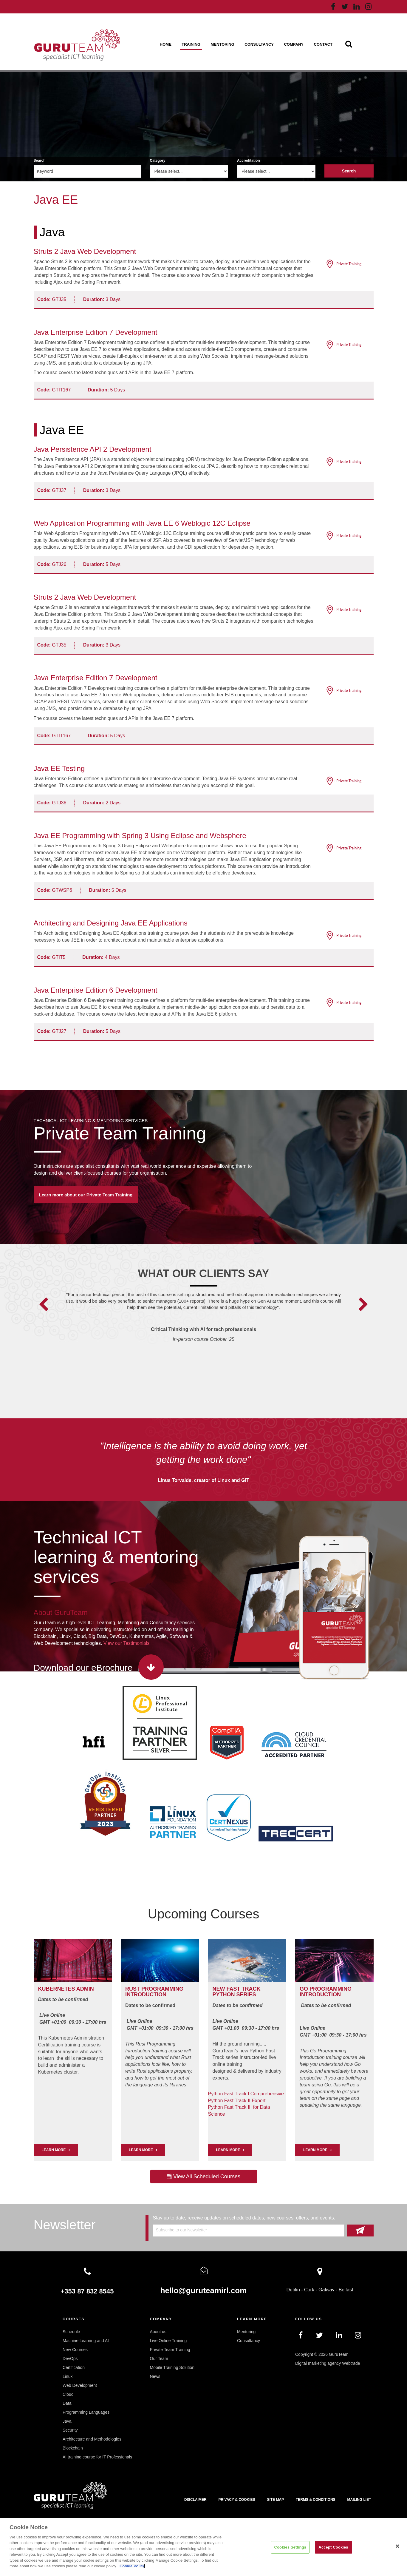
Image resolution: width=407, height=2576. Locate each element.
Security (70, 2430)
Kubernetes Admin (66, 1989)
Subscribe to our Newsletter (181, 2230)
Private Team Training (120, 1133)
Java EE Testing (59, 768)
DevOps (70, 2358)
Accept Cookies (333, 2547)
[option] (203, 1325)
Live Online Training (168, 2340)
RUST (132, 1989)
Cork (309, 2289)
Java (52, 232)
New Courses (75, 2349)
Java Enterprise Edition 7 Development (95, 332)
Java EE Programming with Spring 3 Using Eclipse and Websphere (140, 836)
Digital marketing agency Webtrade (327, 2363)
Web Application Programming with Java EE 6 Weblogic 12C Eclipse (142, 523)
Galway (326, 2289)
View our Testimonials (126, 1643)
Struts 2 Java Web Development (85, 251)
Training (191, 44)
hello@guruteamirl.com (203, 2290)
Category (157, 160)
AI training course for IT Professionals (97, 2457)
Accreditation (248, 160)
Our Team (159, 2358)
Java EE (62, 429)
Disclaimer (195, 2500)
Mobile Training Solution (172, 2367)
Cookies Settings (290, 2547)
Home (165, 44)
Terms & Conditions (315, 2500)
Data (67, 2403)
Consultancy (259, 44)
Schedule (71, 2331)
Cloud (68, 2394)
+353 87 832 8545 (87, 2291)
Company (293, 44)
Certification (74, 2367)
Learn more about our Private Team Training (86, 1194)
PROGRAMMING (162, 1989)
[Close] (397, 2546)
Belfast (346, 2289)
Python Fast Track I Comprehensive (246, 2093)
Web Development (80, 2385)
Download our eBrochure (83, 1668)
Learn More (141, 2150)
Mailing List (359, 2500)
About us (158, 2331)
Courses (73, 2319)
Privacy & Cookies (237, 2500)
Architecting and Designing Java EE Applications (111, 923)
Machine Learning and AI (86, 2340)
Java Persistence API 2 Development (92, 449)
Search (40, 160)
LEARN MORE (54, 2150)
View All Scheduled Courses (203, 2176)
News (155, 2376)
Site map (275, 2500)
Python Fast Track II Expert (237, 2100)
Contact (323, 44)
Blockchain (73, 2448)
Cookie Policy (132, 2566)
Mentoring (222, 44)
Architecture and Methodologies (92, 2439)
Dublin (293, 2289)
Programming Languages (86, 2412)
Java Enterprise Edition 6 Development (95, 990)
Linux (67, 2376)
